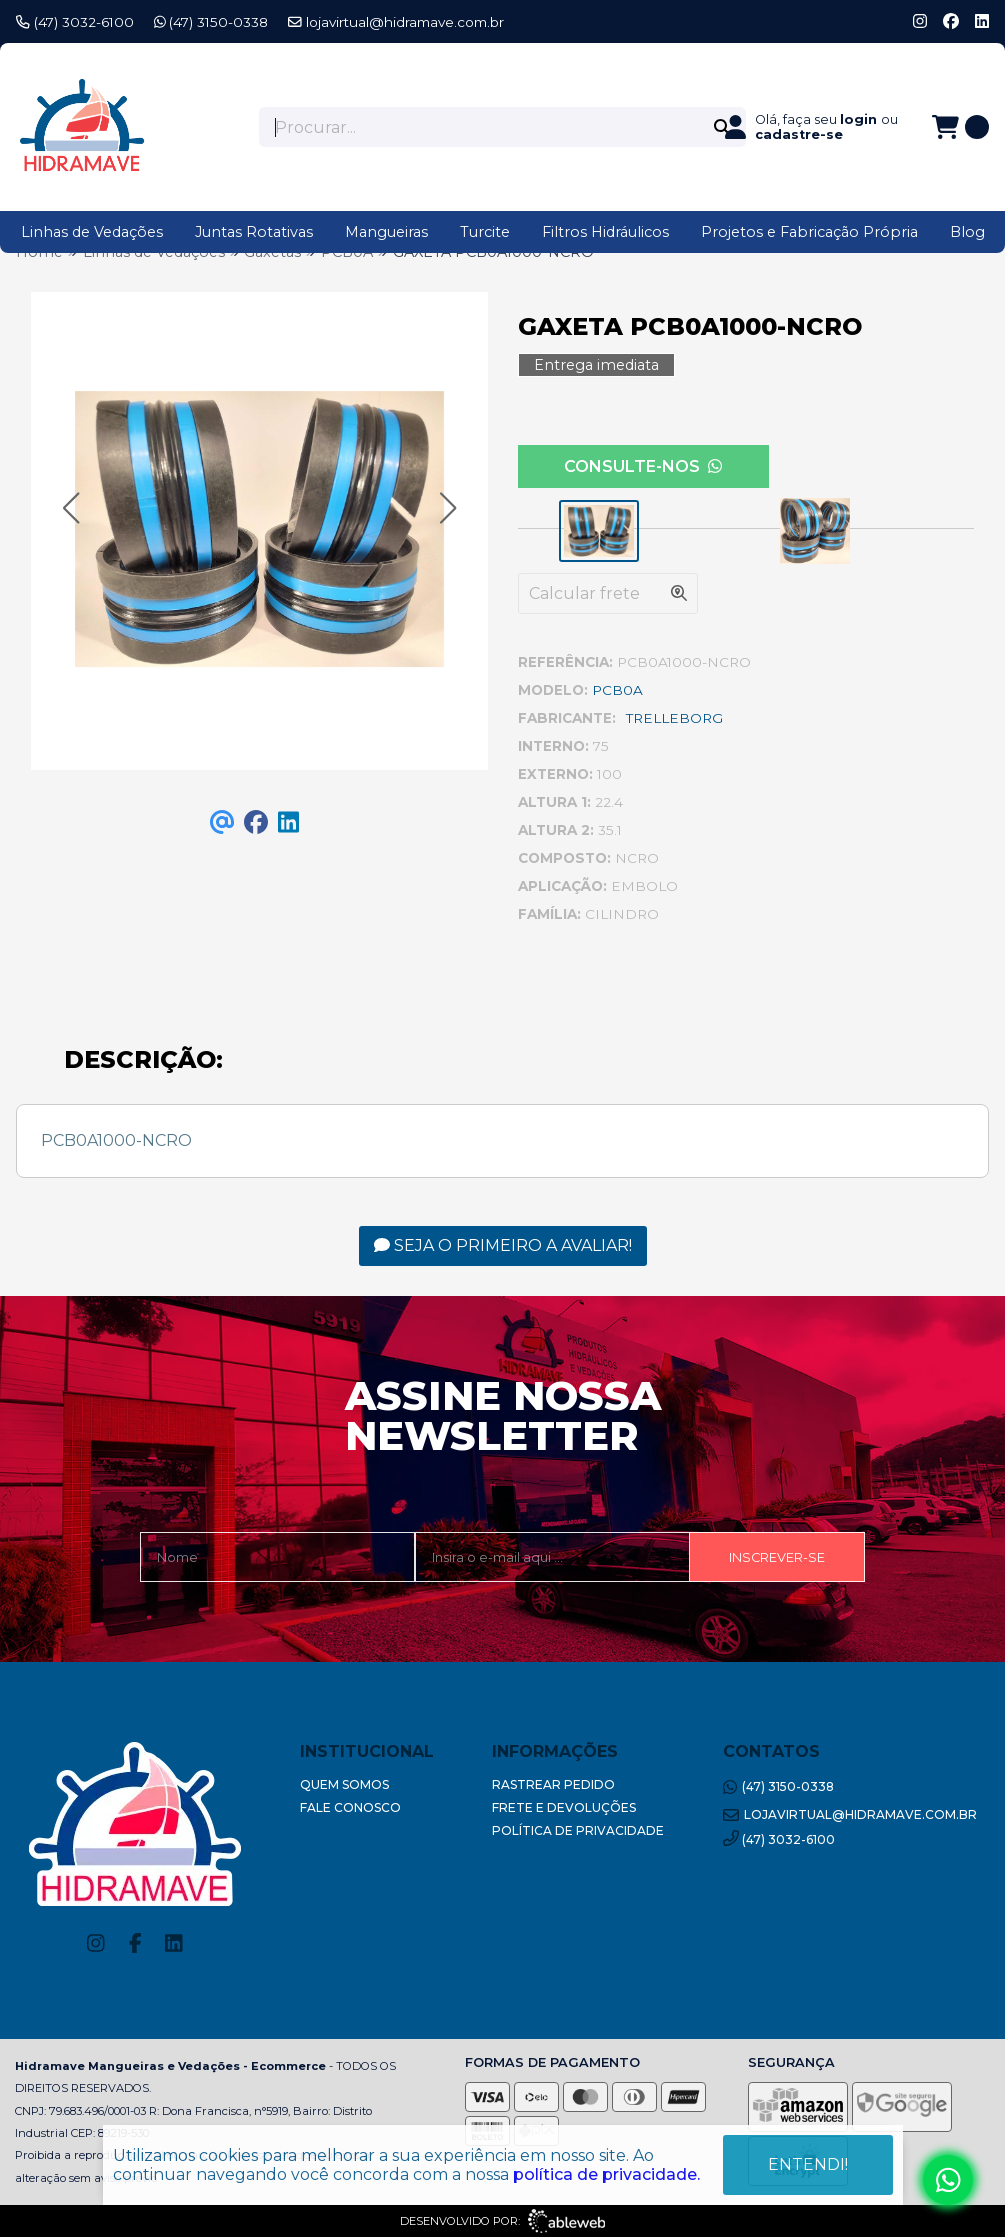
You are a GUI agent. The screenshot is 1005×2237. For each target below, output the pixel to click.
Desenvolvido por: (502, 2221)
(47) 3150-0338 (211, 22)
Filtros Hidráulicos (605, 232)
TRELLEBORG (674, 718)
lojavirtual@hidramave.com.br (396, 22)
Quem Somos (344, 1784)
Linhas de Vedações (92, 232)
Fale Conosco (350, 1807)
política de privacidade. (606, 2174)
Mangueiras (386, 232)
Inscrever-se (777, 1557)
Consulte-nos (643, 466)
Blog (967, 232)
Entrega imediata (596, 365)
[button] (70, 508)
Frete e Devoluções (564, 1807)
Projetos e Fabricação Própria (809, 232)
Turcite (485, 232)
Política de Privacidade (578, 1830)
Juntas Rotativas (254, 232)
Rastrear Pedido (553, 1784)
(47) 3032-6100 (75, 22)
